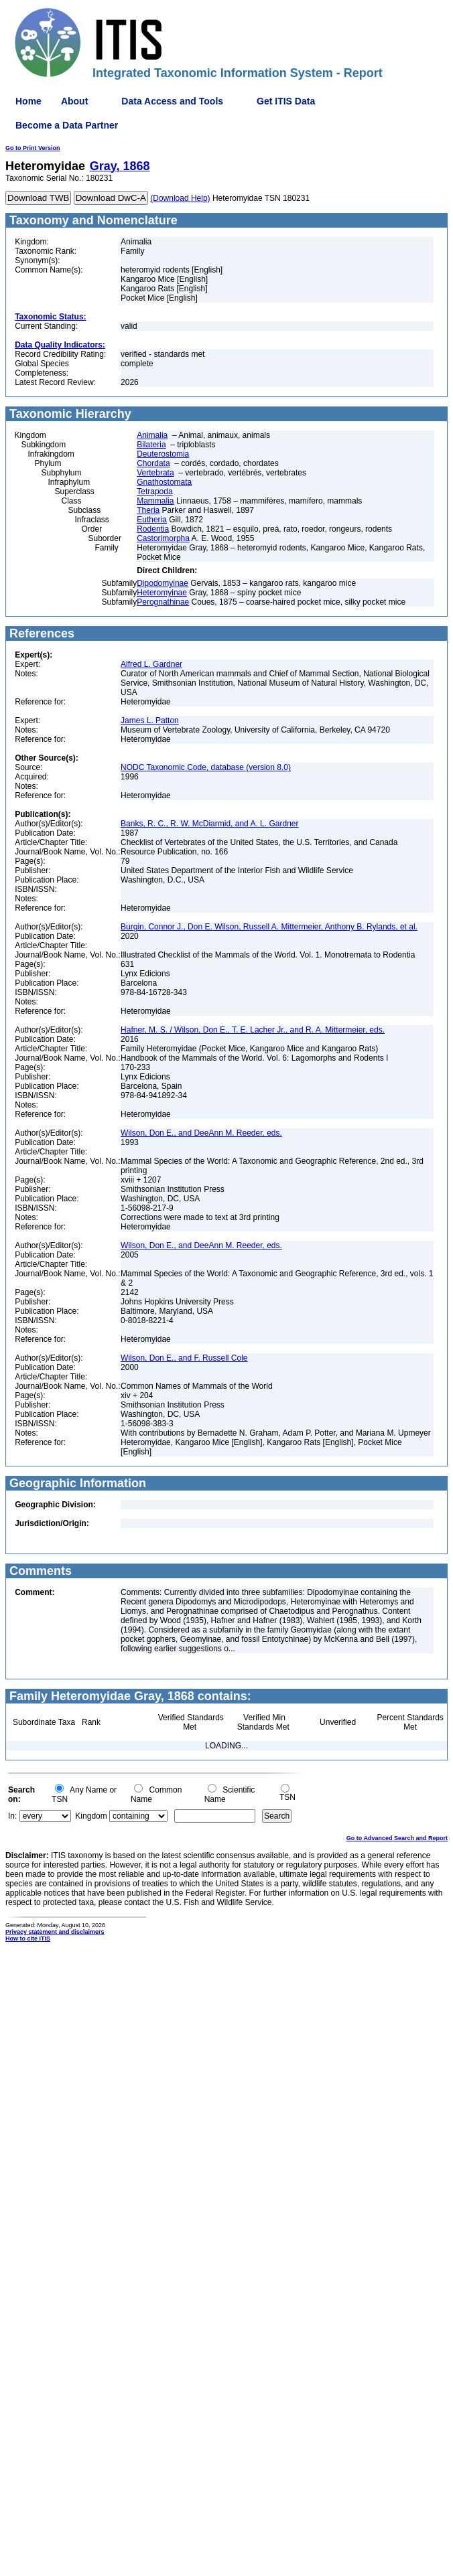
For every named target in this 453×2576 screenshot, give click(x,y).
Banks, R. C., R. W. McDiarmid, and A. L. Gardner (209, 823)
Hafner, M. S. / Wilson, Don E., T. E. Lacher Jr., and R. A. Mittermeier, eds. (253, 1030)
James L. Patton (150, 720)
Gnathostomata (164, 482)
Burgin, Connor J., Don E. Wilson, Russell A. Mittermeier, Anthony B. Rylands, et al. (269, 926)
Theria (148, 510)
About (74, 101)
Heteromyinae (162, 592)
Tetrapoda (154, 491)
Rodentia (153, 529)
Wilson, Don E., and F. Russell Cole (184, 1358)
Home (28, 101)
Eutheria (152, 519)
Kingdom (91, 1816)
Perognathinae (163, 602)
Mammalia (155, 501)
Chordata (153, 463)
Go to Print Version (32, 148)
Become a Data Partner (66, 125)
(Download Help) (180, 198)
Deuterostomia (163, 454)
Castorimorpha (163, 538)
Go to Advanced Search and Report (397, 1838)
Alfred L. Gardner (151, 664)
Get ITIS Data (286, 101)
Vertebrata (155, 472)
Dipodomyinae (162, 583)
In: (12, 1816)
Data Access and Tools (172, 101)
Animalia (152, 435)
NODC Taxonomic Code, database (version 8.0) (206, 767)
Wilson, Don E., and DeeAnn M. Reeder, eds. (201, 1133)
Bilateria (151, 444)
